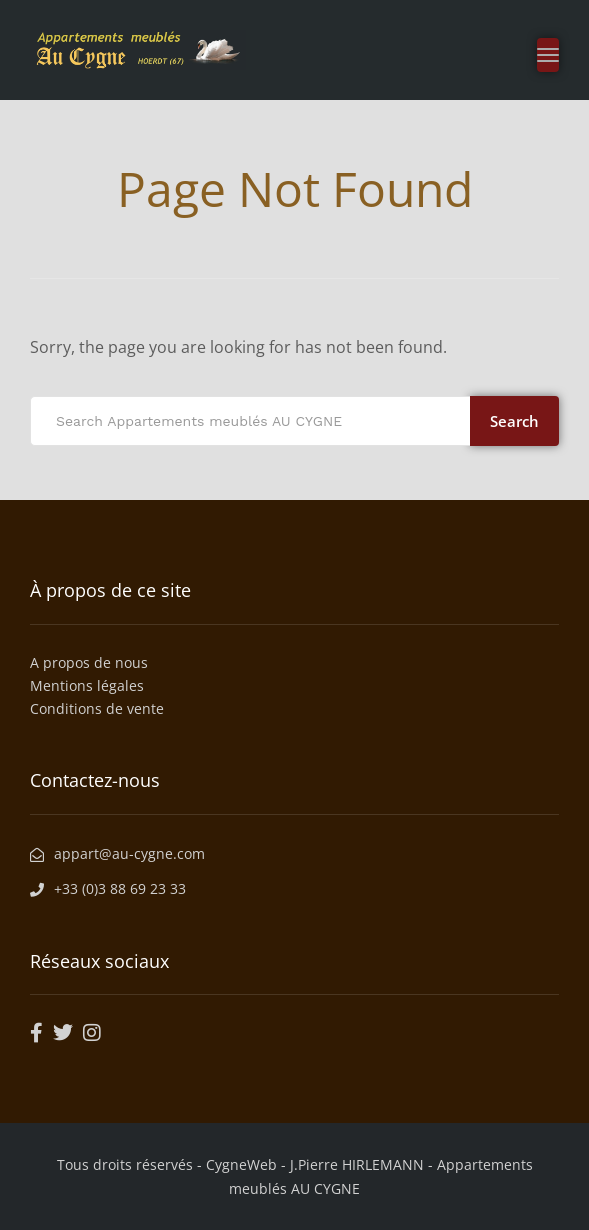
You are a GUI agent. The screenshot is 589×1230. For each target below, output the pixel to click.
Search (514, 421)
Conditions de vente (97, 708)
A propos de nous (89, 662)
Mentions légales (87, 685)
